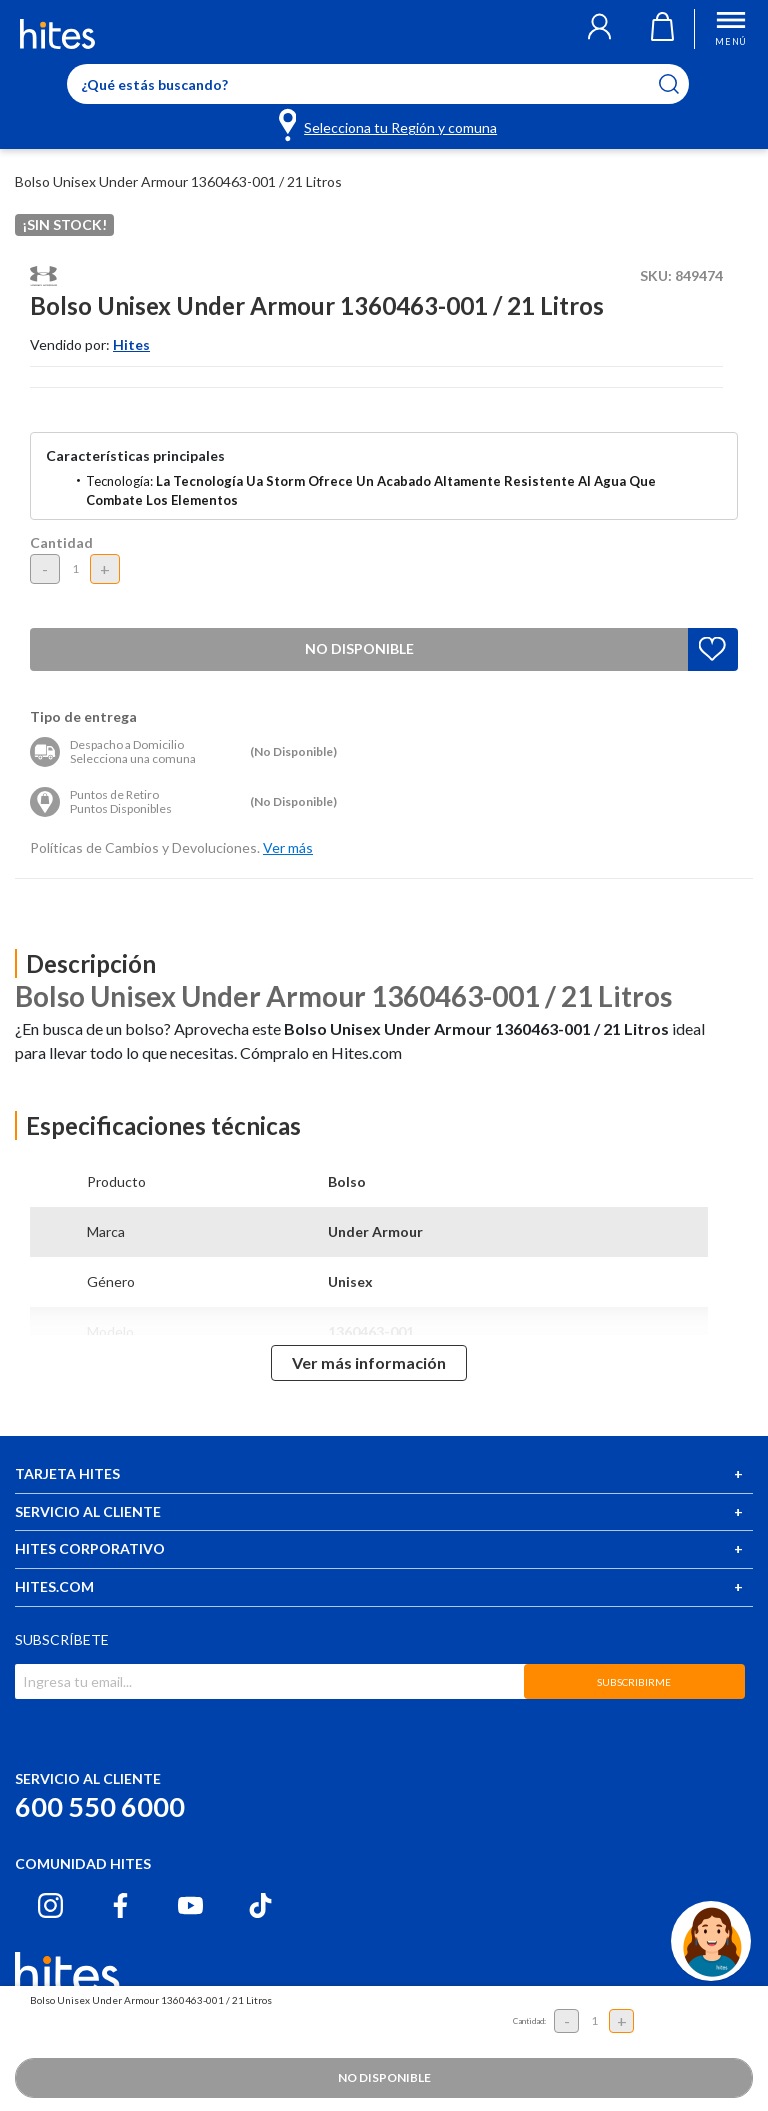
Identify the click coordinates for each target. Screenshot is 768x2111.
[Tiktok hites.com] (260, 1905)
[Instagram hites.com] (50, 1905)
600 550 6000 (100, 1806)
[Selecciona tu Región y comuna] (389, 124)
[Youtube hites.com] (190, 1905)
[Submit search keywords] (681, 84)
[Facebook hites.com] (120, 1905)
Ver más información (369, 1362)
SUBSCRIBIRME (634, 1682)
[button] (599, 29)
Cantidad (61, 542)
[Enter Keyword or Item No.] (378, 84)
